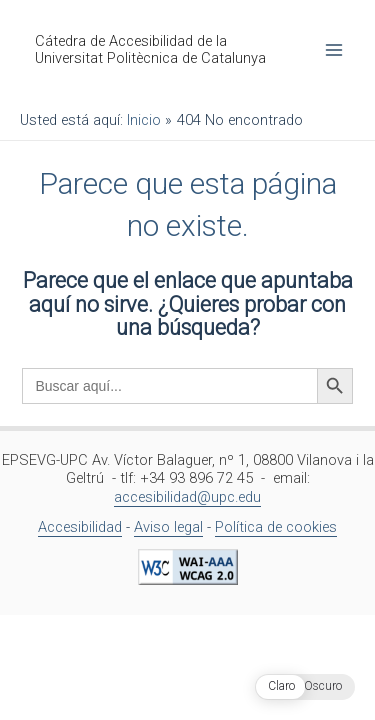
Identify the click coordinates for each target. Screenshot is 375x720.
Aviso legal (168, 527)
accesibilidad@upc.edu (187, 497)
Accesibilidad (80, 527)
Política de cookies (276, 527)
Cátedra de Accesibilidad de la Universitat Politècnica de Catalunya (150, 50)
